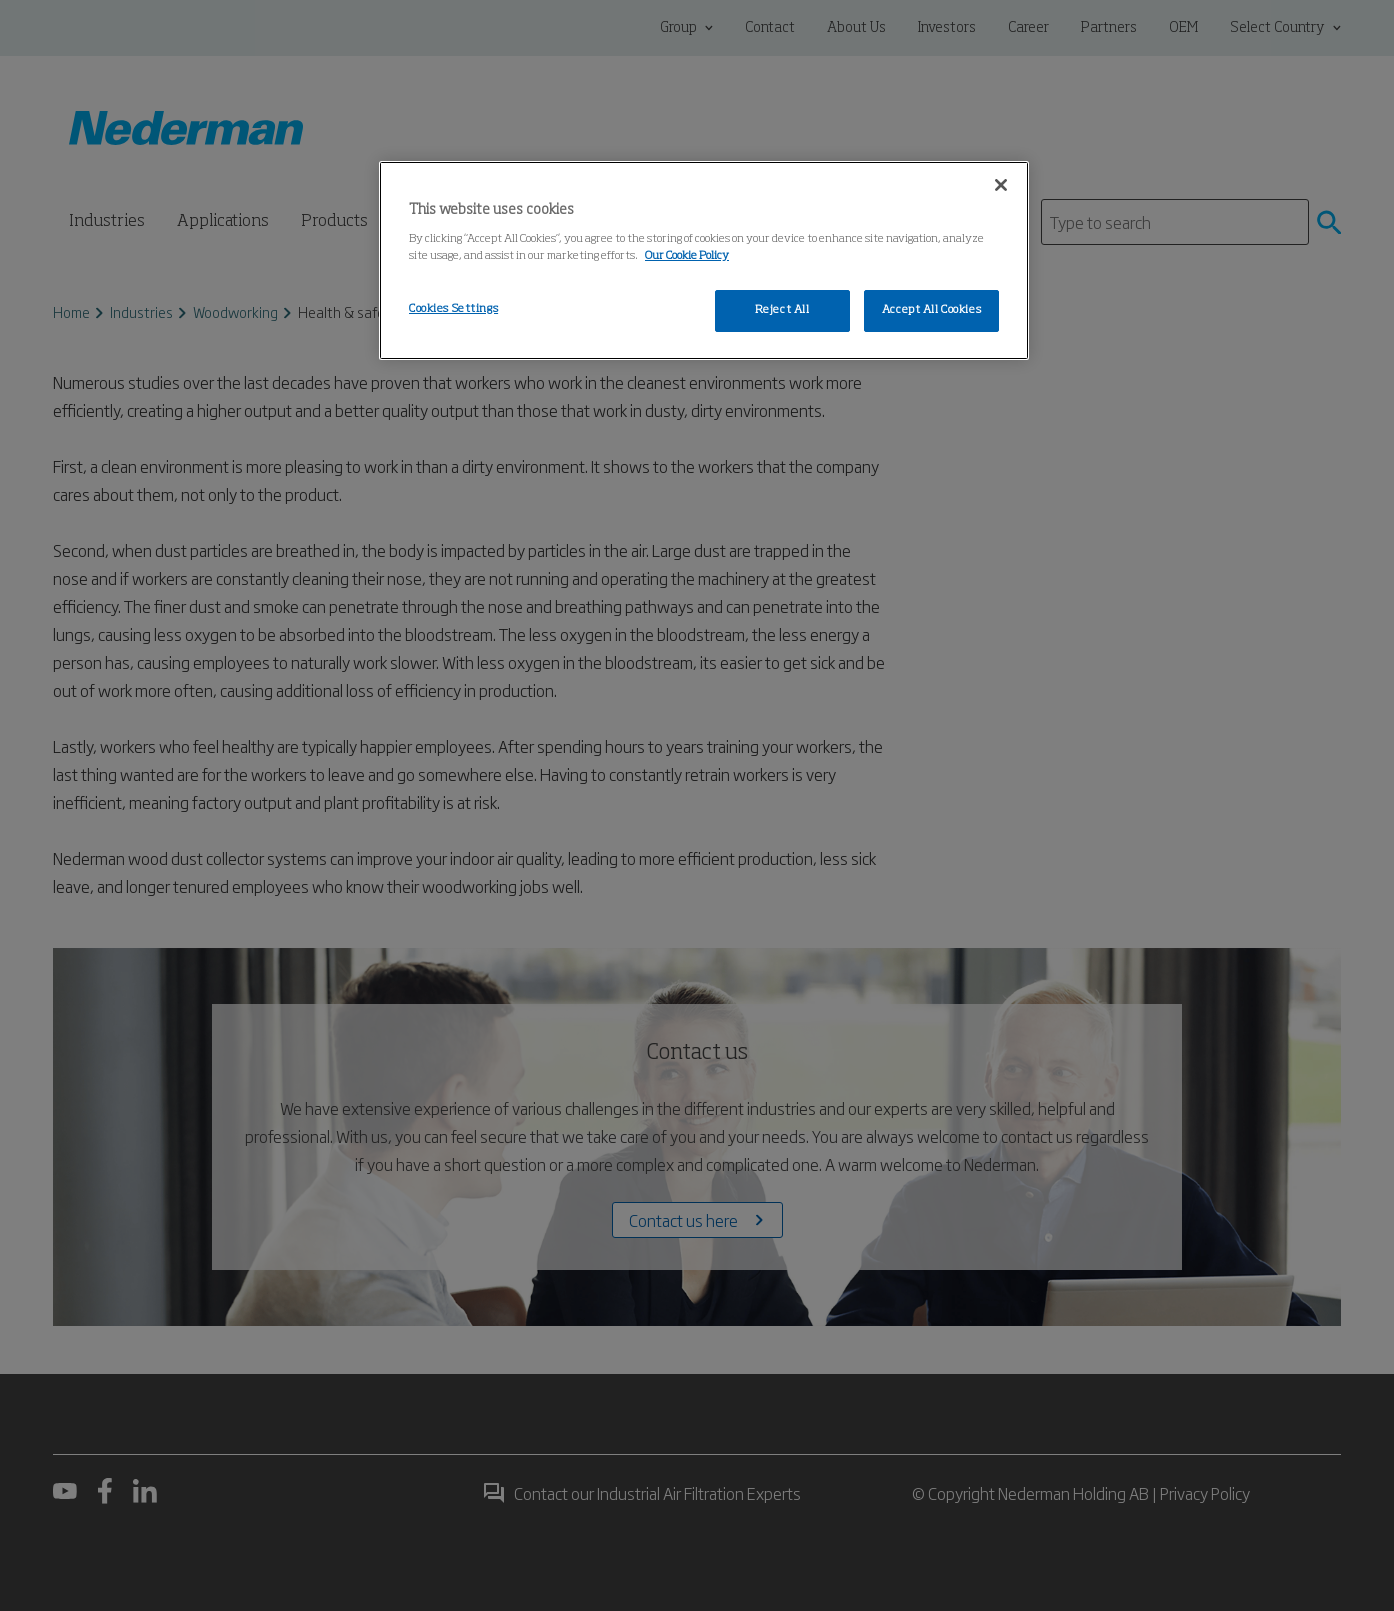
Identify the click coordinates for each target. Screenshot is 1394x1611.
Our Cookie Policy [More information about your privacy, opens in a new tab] (687, 256)
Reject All (782, 310)
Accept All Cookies (931, 310)
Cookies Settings (453, 309)
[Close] (1001, 185)
